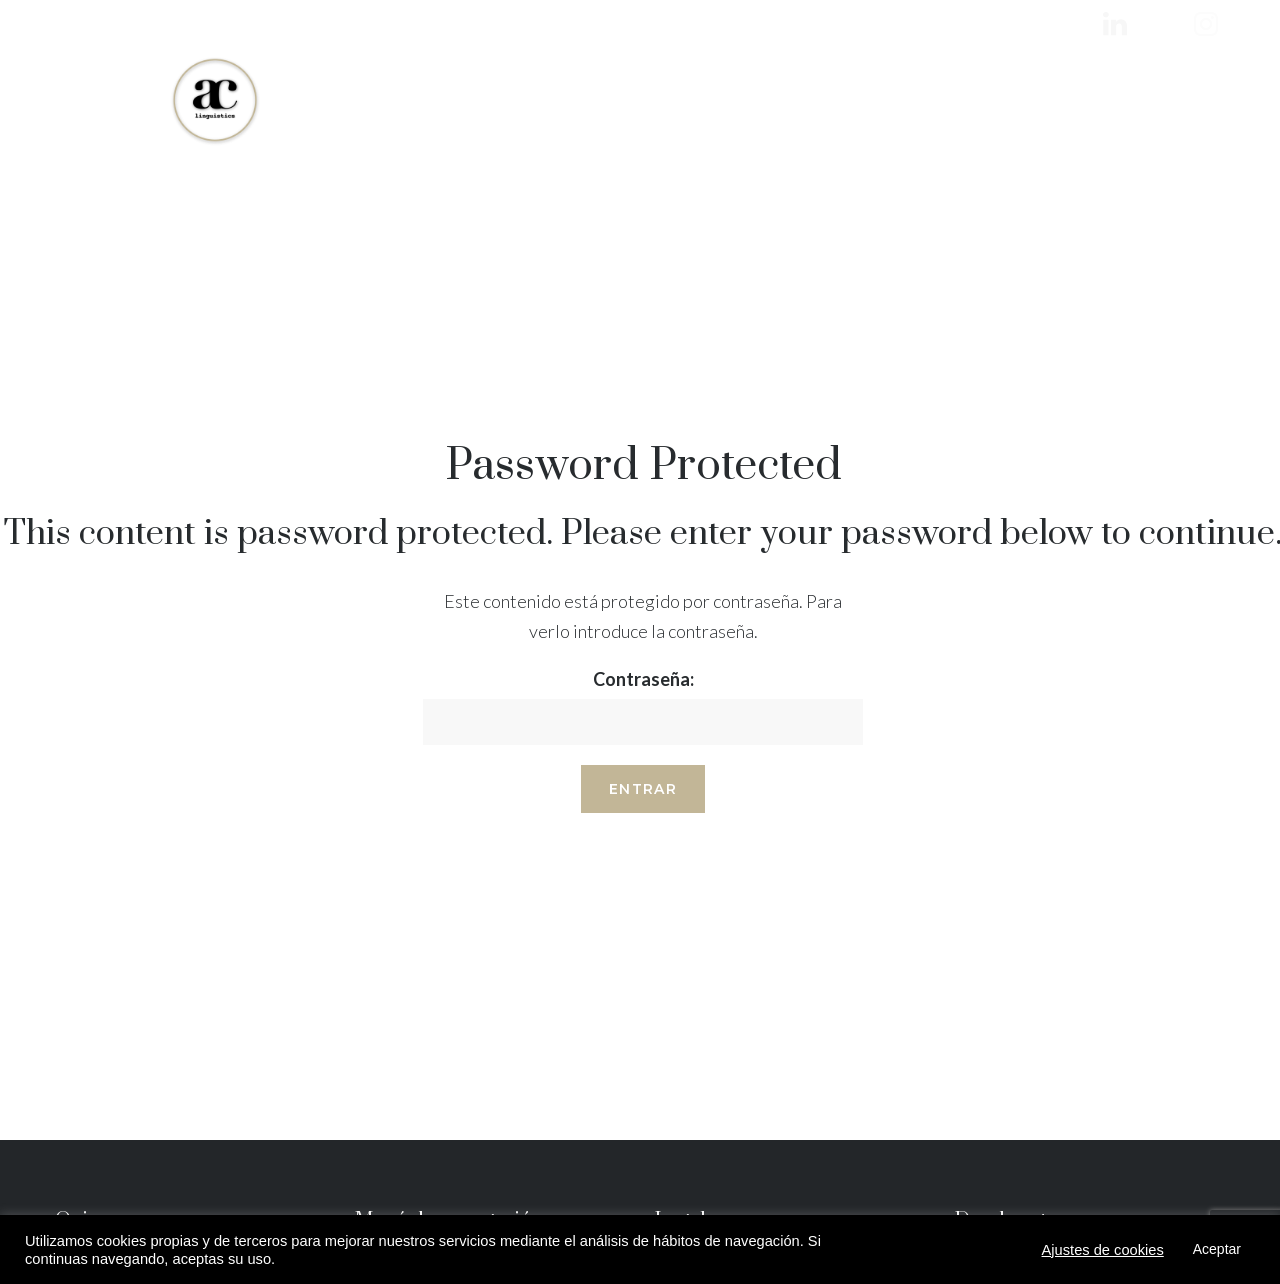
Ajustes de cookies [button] (1103, 1250)
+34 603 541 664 (1176, 100)
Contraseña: (643, 706)
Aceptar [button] (1217, 1249)
